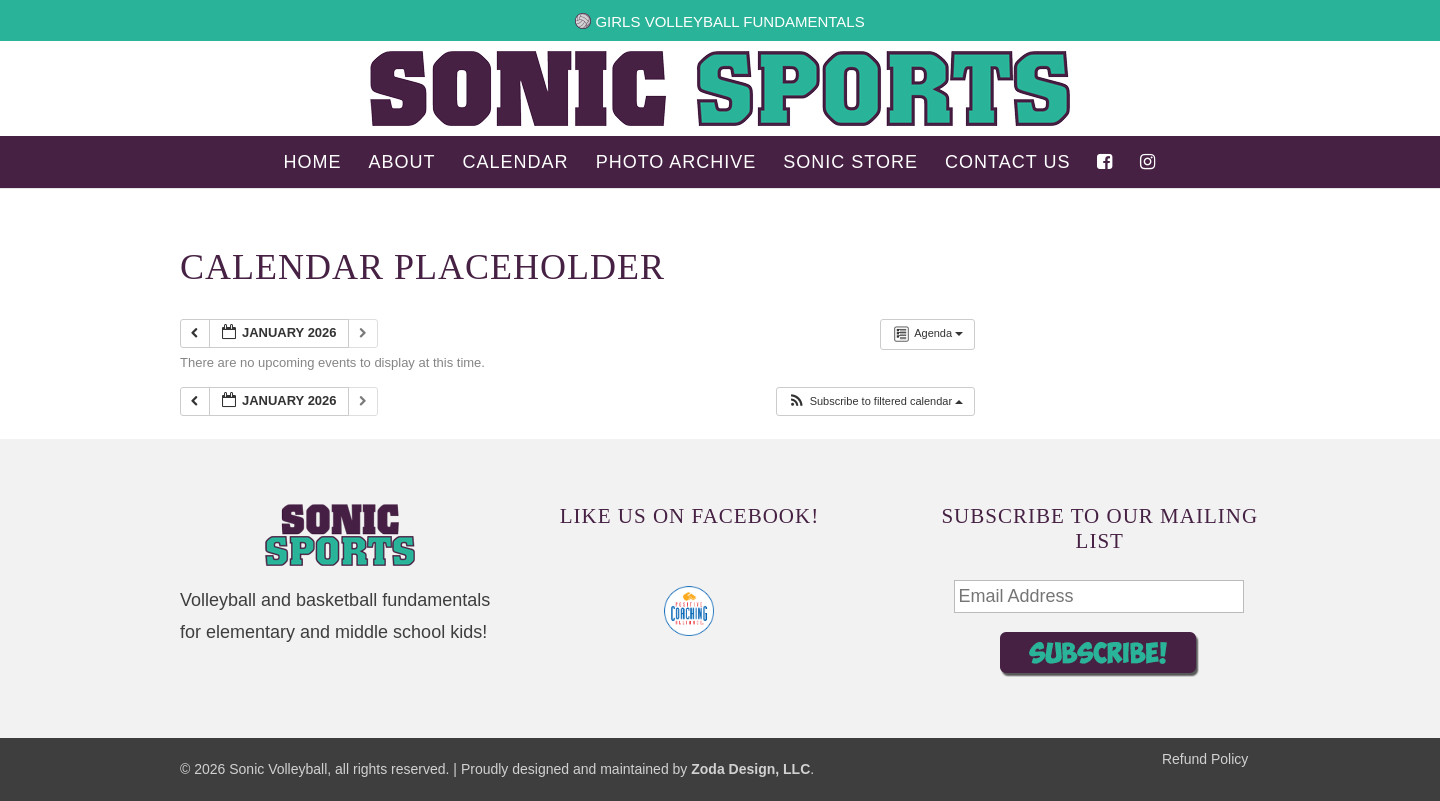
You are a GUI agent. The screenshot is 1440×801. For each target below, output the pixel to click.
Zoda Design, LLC (750, 769)
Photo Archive (676, 163)
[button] (875, 401)
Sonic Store (850, 163)
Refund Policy (1205, 759)
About (402, 163)
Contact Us (1007, 163)
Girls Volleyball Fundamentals (719, 21)
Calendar (516, 163)
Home (313, 163)
